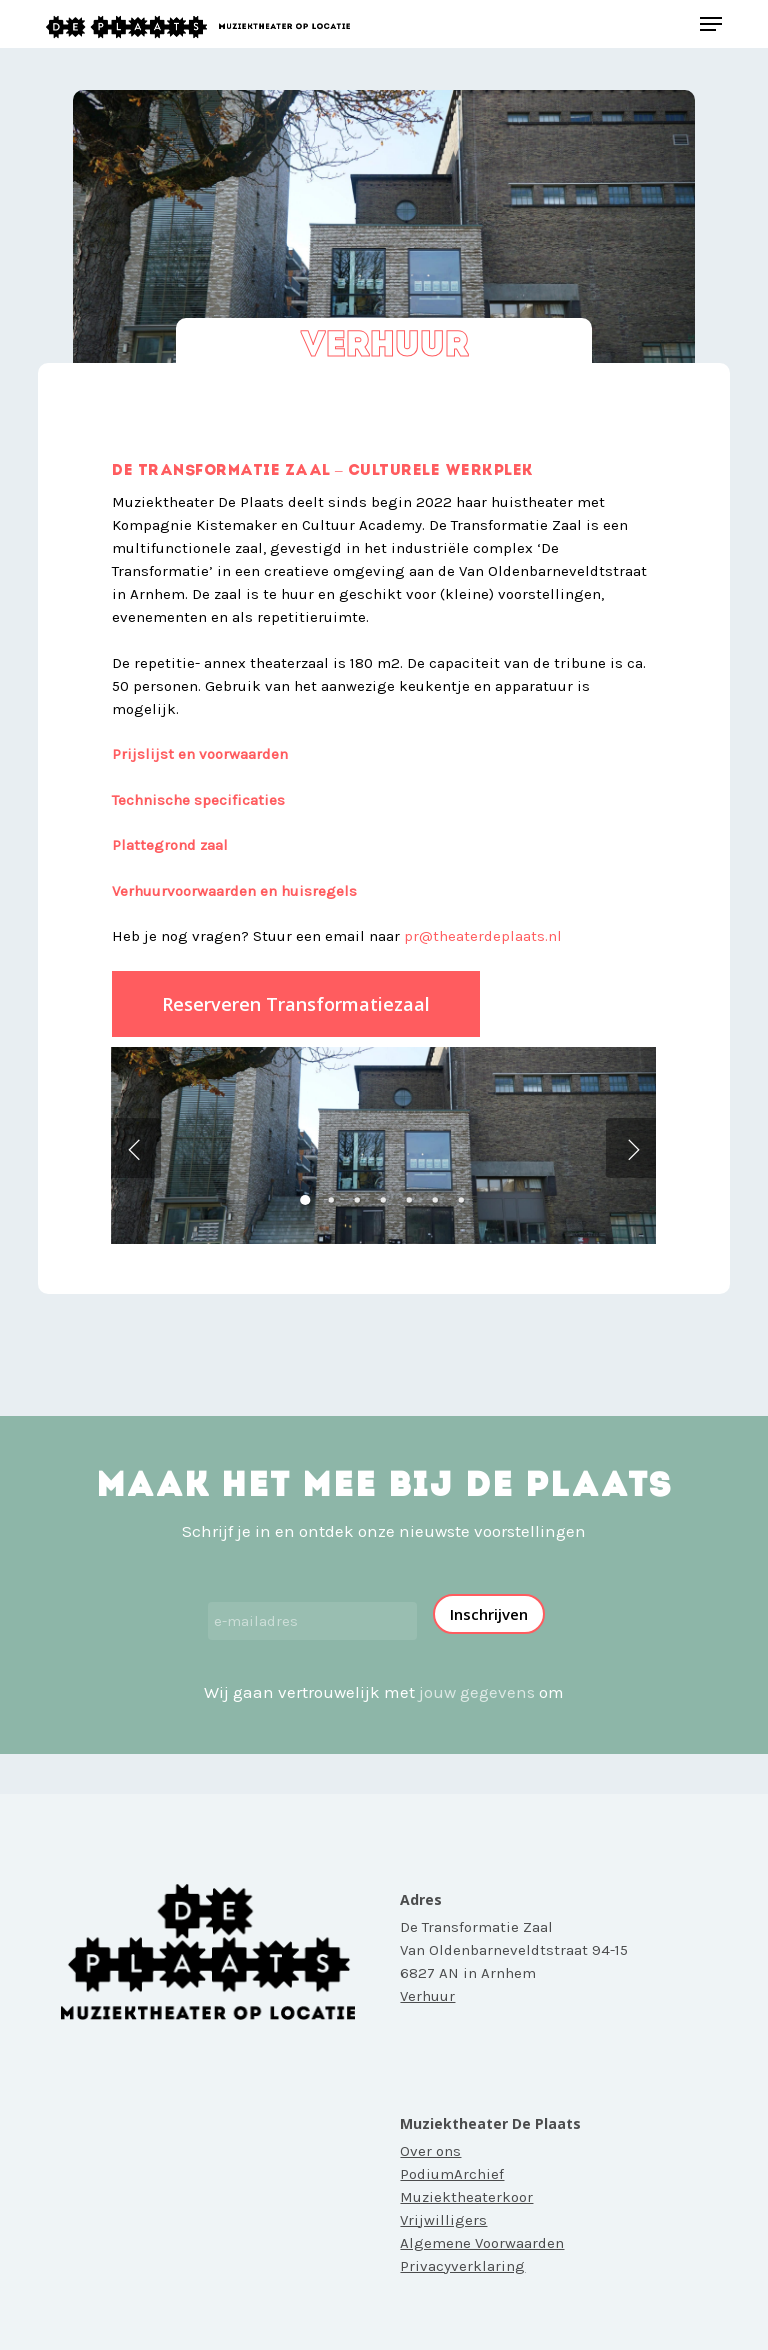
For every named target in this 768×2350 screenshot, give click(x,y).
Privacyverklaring (462, 2266)
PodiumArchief (452, 2174)
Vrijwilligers (443, 2220)
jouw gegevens (477, 1692)
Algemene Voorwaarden (482, 2243)
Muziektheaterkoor (466, 2197)
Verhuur (427, 1996)
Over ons (430, 2151)
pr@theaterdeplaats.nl (483, 936)
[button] (711, 24)
